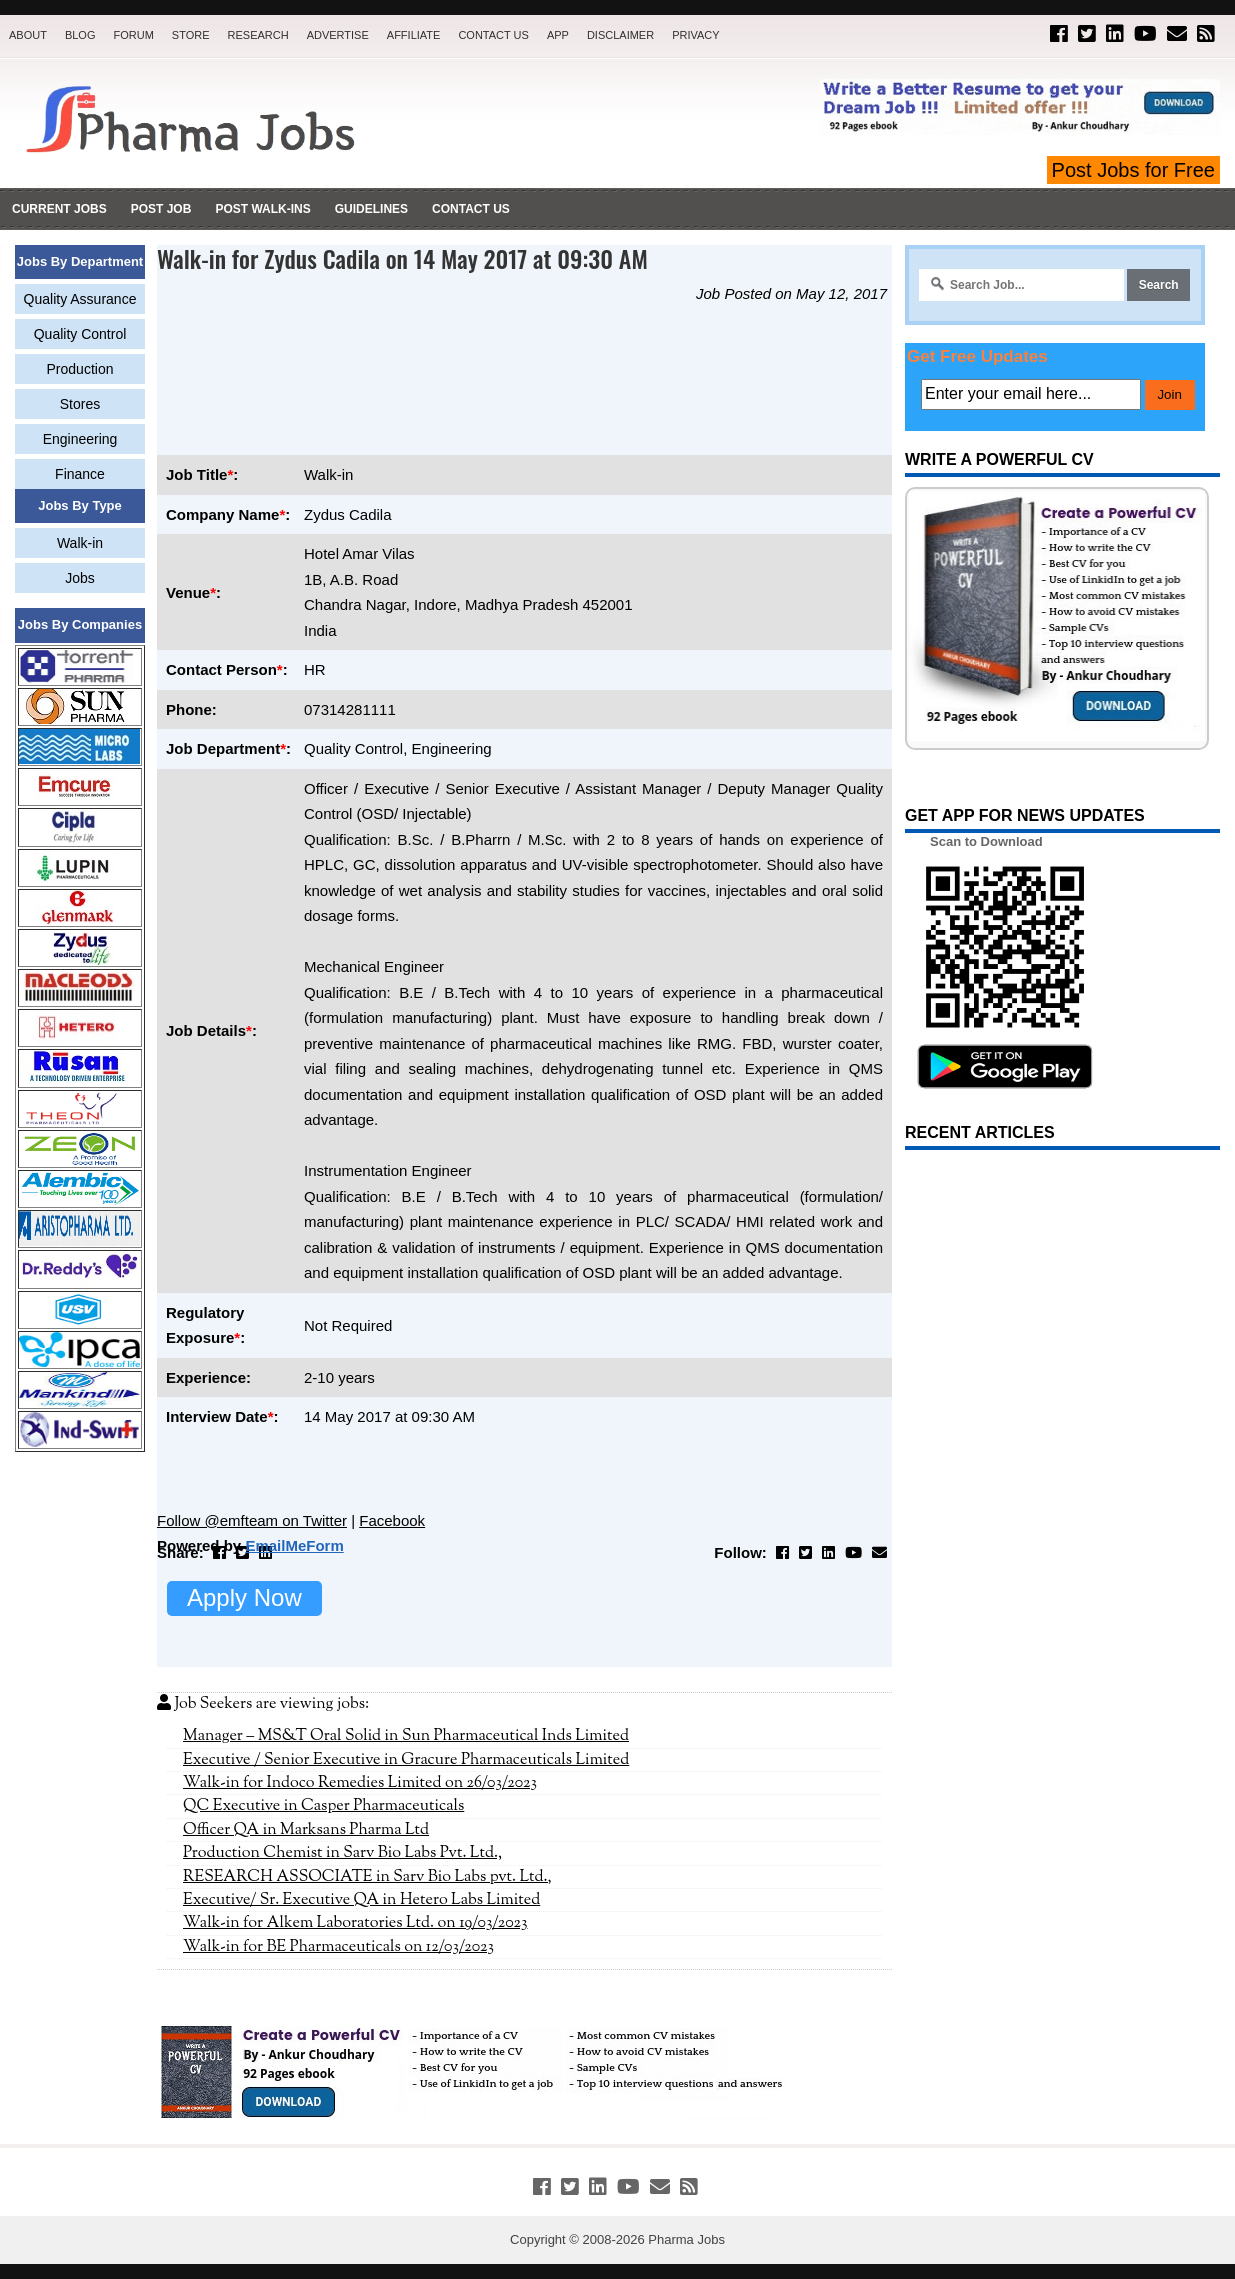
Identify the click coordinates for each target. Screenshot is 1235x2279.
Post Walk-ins (262, 209)
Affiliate (414, 35)
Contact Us (493, 35)
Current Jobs (59, 209)
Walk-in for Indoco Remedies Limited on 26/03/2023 (360, 1783)
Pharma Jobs (686, 2239)
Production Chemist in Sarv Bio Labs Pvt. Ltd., (342, 1853)
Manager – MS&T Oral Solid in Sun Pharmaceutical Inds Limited (406, 1736)
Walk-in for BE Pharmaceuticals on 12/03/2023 (338, 1947)
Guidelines (371, 209)
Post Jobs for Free (1133, 170)
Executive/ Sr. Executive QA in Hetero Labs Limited (361, 1900)
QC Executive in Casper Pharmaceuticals (323, 1806)
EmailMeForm (294, 1545)
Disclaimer (620, 35)
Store (191, 35)
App (558, 35)
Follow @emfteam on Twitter (252, 1520)
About (28, 35)
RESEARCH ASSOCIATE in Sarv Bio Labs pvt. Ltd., (367, 1877)
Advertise (338, 35)
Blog (80, 35)
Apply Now (244, 1597)
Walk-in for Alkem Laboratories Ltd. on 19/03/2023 (355, 1923)
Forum (133, 35)
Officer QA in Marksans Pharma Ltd (306, 1830)
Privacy (695, 35)
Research (258, 35)
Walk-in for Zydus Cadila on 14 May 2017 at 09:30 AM (402, 258)
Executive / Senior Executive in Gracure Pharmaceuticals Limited (406, 1760)
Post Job (161, 209)
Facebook (392, 1520)
